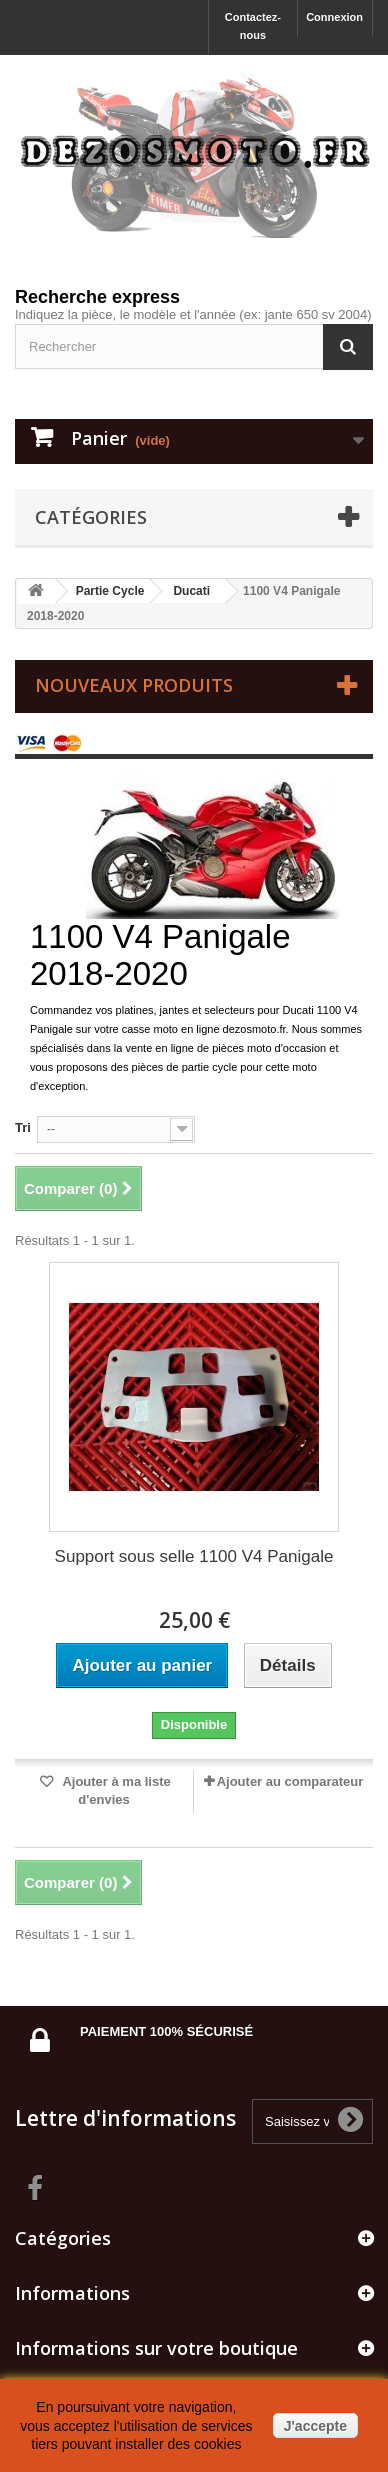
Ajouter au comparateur (290, 1781)
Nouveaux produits (134, 685)
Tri (23, 1127)
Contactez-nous (253, 26)
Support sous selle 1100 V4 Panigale (194, 1556)
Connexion (334, 17)
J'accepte (315, 2426)
